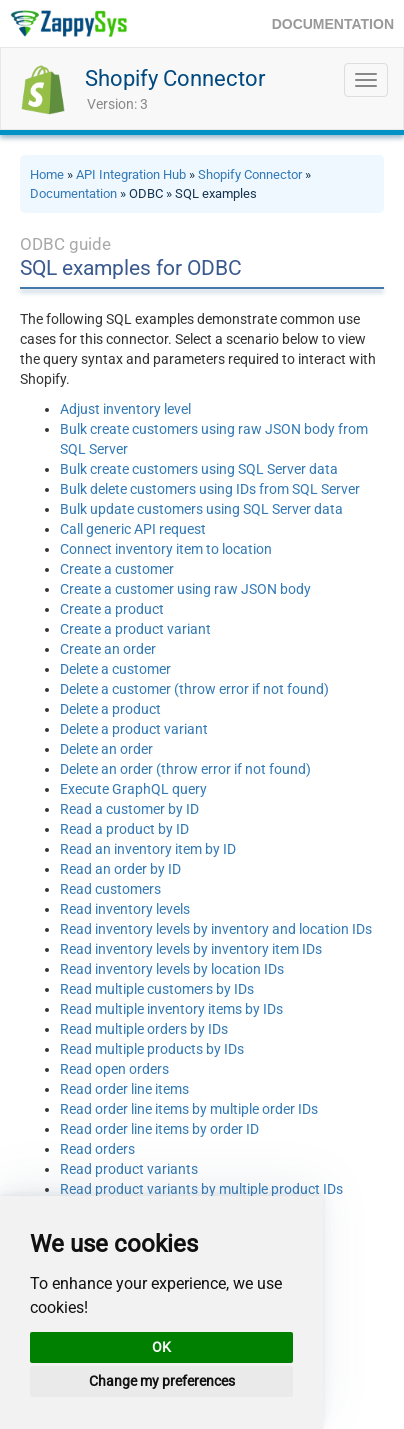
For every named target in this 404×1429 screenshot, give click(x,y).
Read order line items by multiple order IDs (189, 1109)
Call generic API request (133, 529)
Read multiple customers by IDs (157, 989)
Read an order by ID (120, 869)
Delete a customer (115, 669)
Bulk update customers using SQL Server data (201, 509)
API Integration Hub (131, 174)
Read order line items (124, 1089)
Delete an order (106, 749)
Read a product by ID (124, 829)
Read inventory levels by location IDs (172, 969)
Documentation (73, 193)
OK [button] (161, 1347)
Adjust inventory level (125, 409)
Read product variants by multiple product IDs (201, 1189)
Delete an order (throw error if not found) (185, 769)
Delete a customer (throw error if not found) (194, 689)
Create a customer (117, 569)
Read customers (110, 889)
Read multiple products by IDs (152, 1049)
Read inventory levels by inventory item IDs (191, 949)
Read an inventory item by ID (148, 849)
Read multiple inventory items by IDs (171, 1009)
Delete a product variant (134, 729)
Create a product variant (135, 629)
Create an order (108, 649)
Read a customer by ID (129, 809)
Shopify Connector (175, 78)
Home (47, 174)
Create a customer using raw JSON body (185, 589)
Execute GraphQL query (133, 789)
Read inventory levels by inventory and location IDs (216, 929)
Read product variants (129, 1169)
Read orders (97, 1149)
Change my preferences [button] (162, 1381)
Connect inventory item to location (166, 549)
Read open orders (114, 1069)
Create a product (112, 609)
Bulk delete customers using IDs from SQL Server (210, 489)
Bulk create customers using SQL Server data (199, 469)
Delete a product (110, 709)
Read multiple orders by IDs (144, 1029)
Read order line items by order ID (159, 1129)
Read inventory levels (125, 909)
